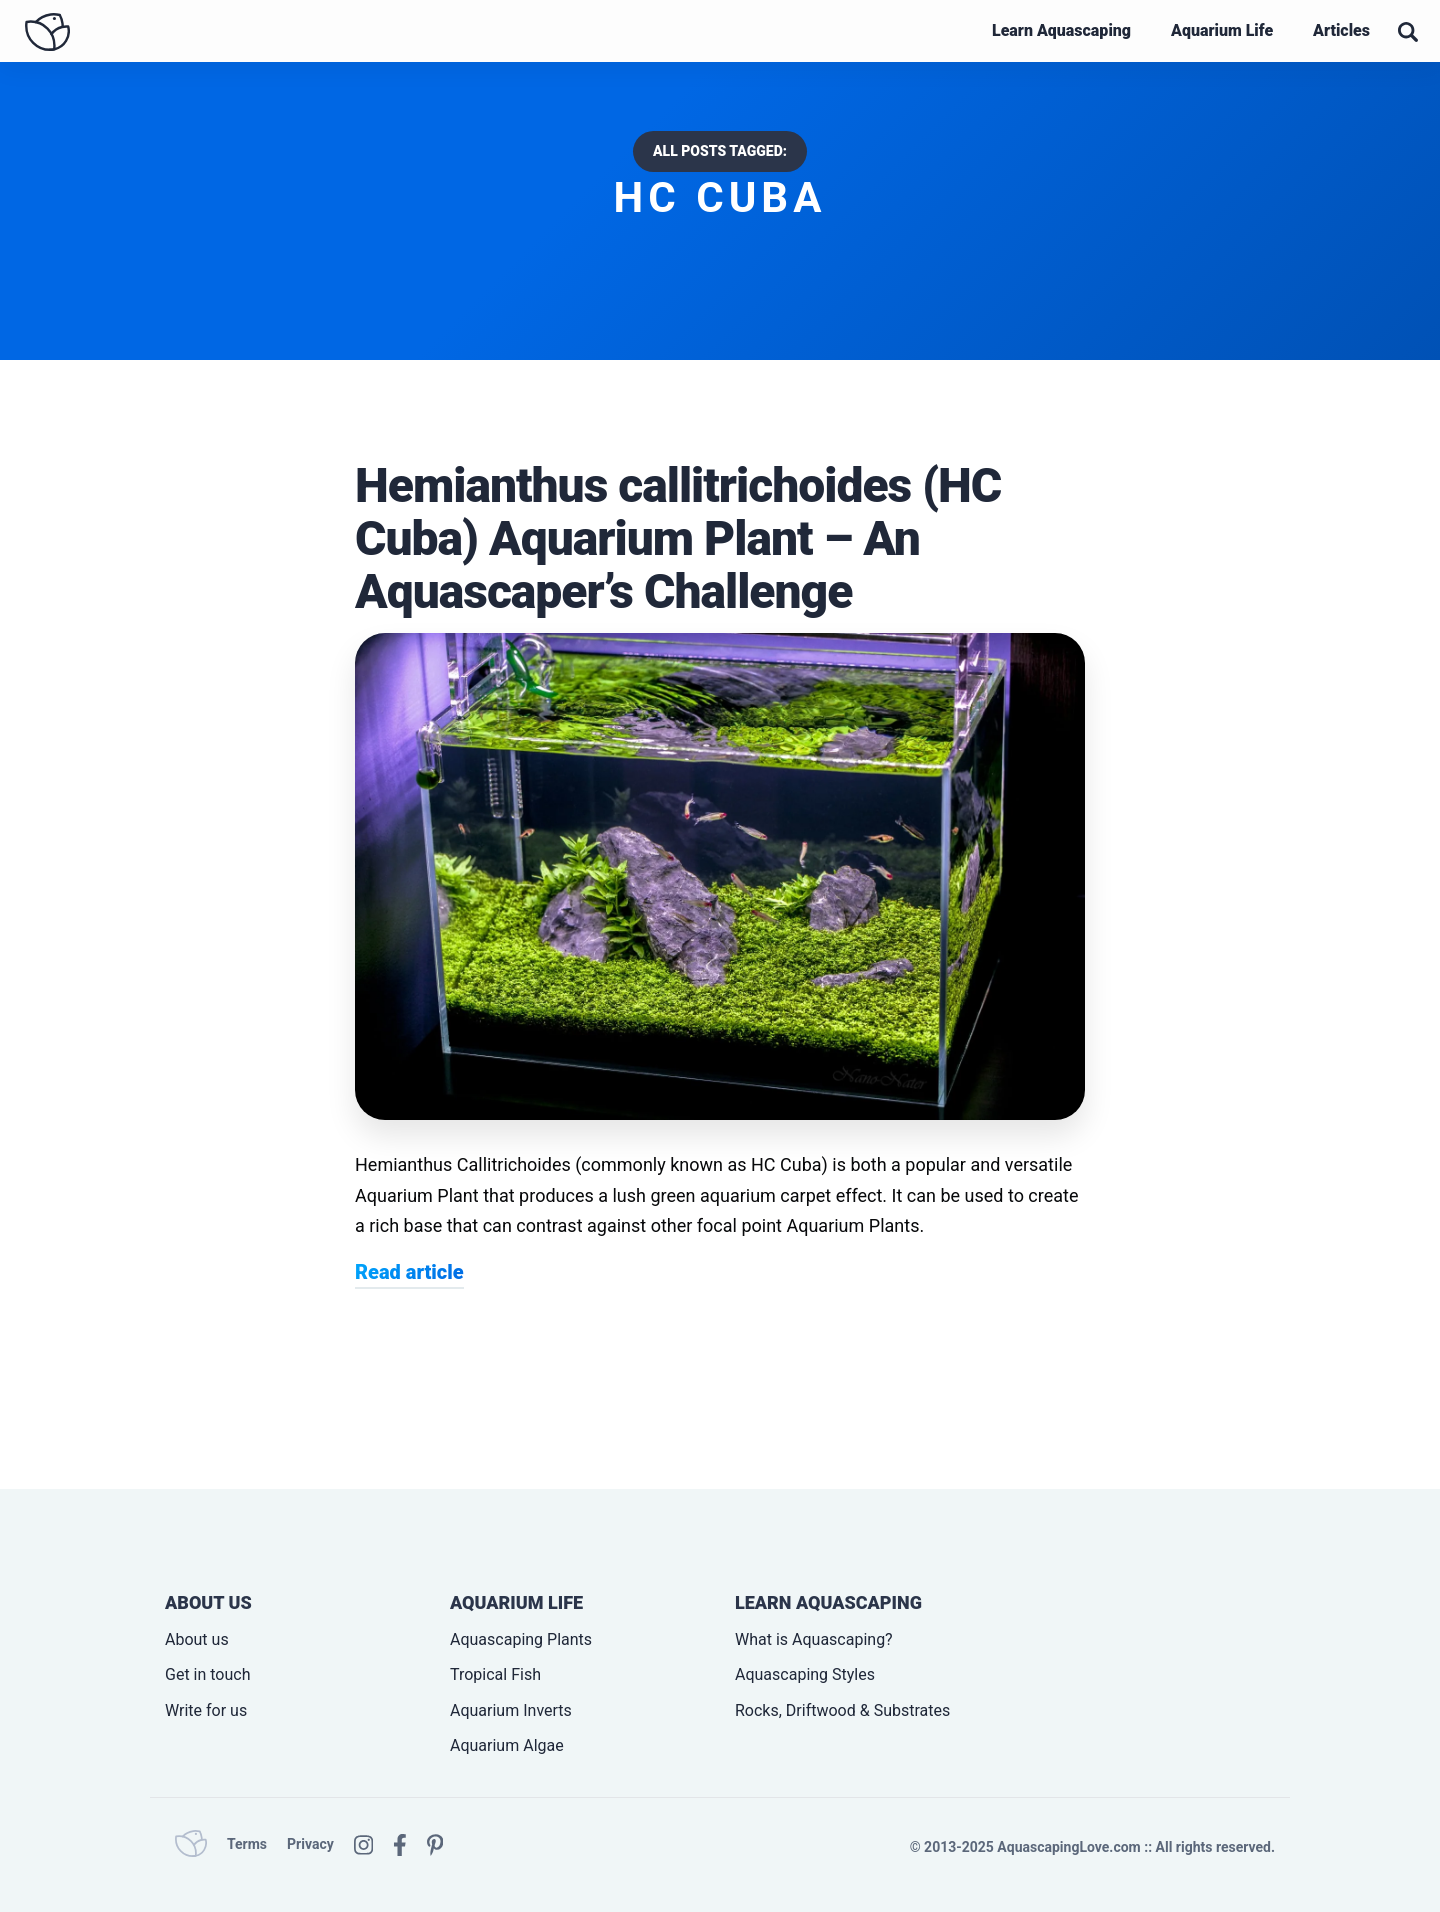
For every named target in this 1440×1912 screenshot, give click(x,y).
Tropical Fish (495, 1674)
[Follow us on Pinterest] (435, 1842)
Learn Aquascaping (1061, 30)
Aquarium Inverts (511, 1710)
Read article (409, 1272)
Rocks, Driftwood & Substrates (842, 1710)
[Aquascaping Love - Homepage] (47, 32)
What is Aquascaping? (814, 1639)
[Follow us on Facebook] (400, 1842)
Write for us (206, 1710)
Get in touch (208, 1674)
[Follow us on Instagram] (363, 1842)
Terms (247, 1844)
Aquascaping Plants (521, 1639)
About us (197, 1639)
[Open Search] (1408, 32)
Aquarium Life (1222, 30)
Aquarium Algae (507, 1745)
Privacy (310, 1844)
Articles (1341, 30)
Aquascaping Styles (805, 1674)
